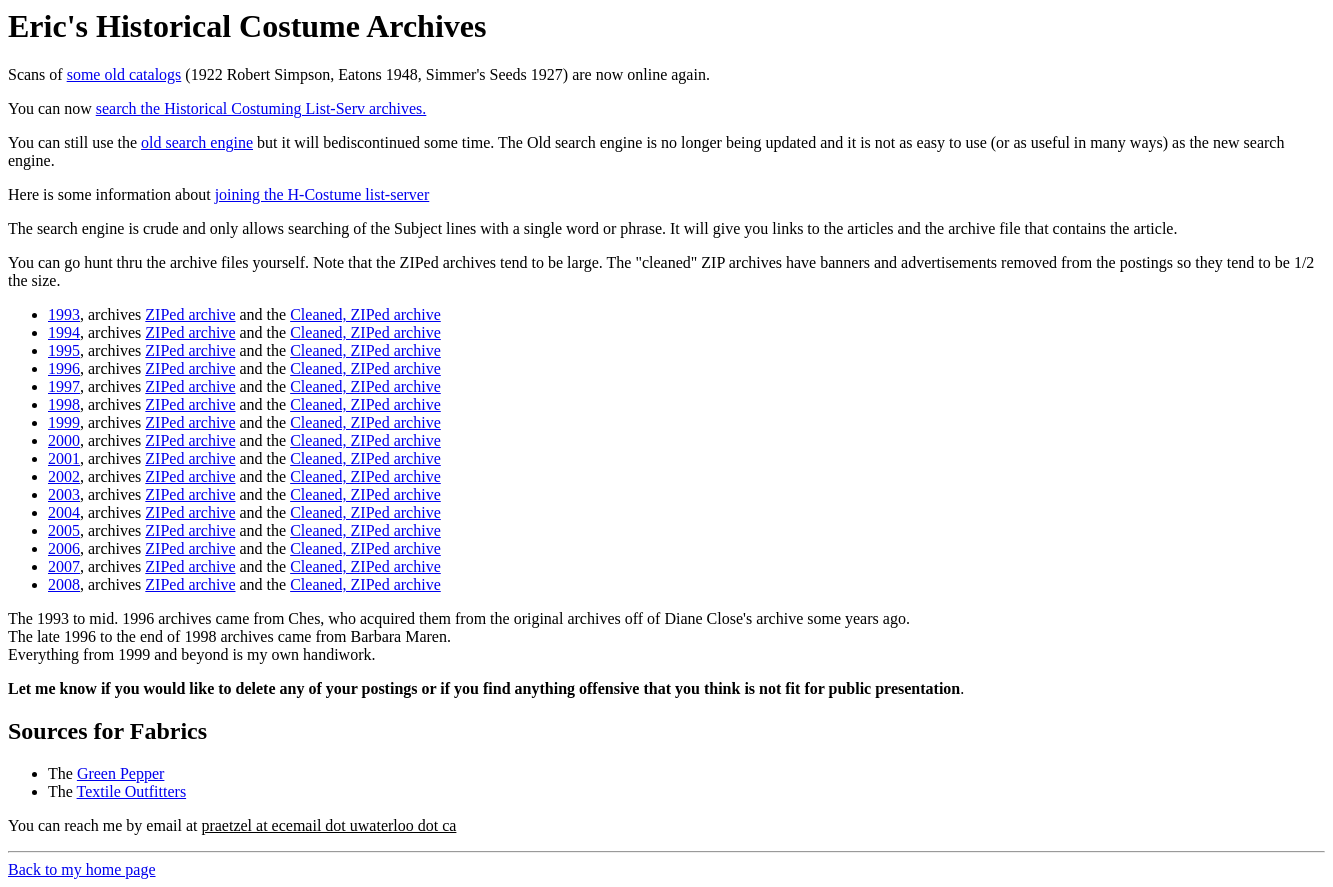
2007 (64, 566)
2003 (64, 494)
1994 (64, 332)
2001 (64, 458)
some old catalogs (124, 74)
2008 (64, 584)
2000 (64, 440)
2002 (64, 476)
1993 (64, 314)
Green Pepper (121, 773)
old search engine (197, 142)
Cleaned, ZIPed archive (365, 314)
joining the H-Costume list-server (322, 194)
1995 (64, 350)
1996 (64, 368)
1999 (64, 422)
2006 (64, 548)
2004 (64, 512)
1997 (64, 386)
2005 (64, 530)
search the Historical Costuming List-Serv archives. (261, 108)
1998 (64, 404)
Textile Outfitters (132, 791)
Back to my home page (82, 869)
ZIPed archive (190, 314)
